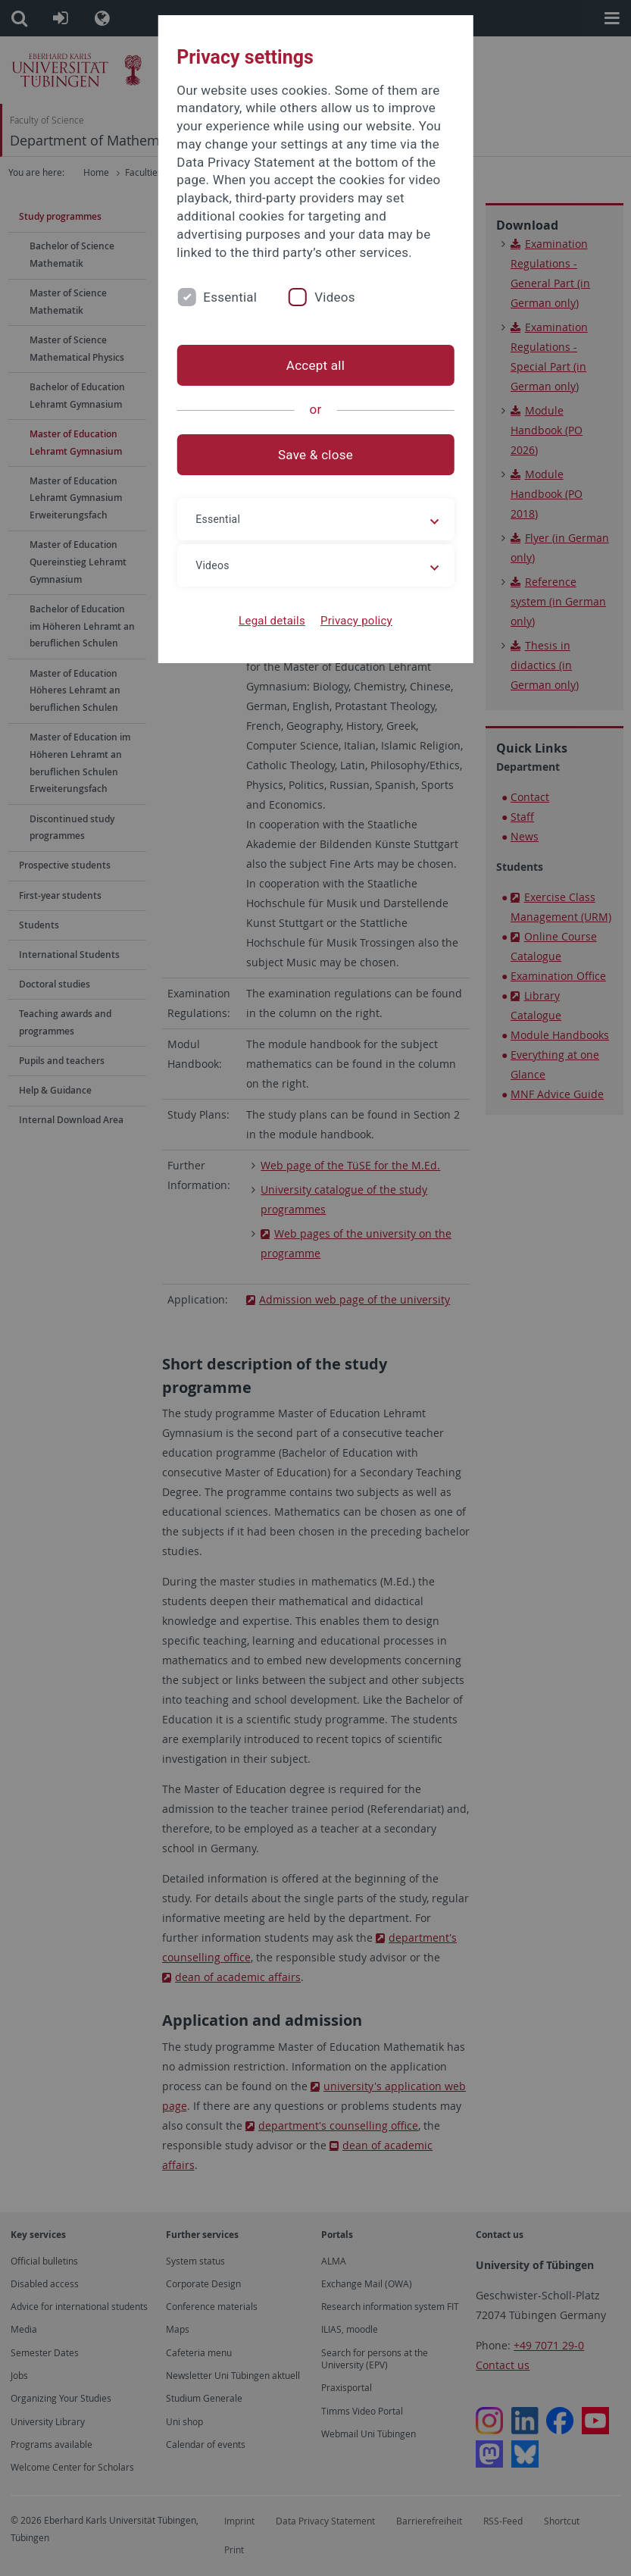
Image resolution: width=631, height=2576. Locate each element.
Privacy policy (356, 621)
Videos (334, 297)
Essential (230, 297)
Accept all (315, 365)
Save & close (315, 454)
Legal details (272, 621)
